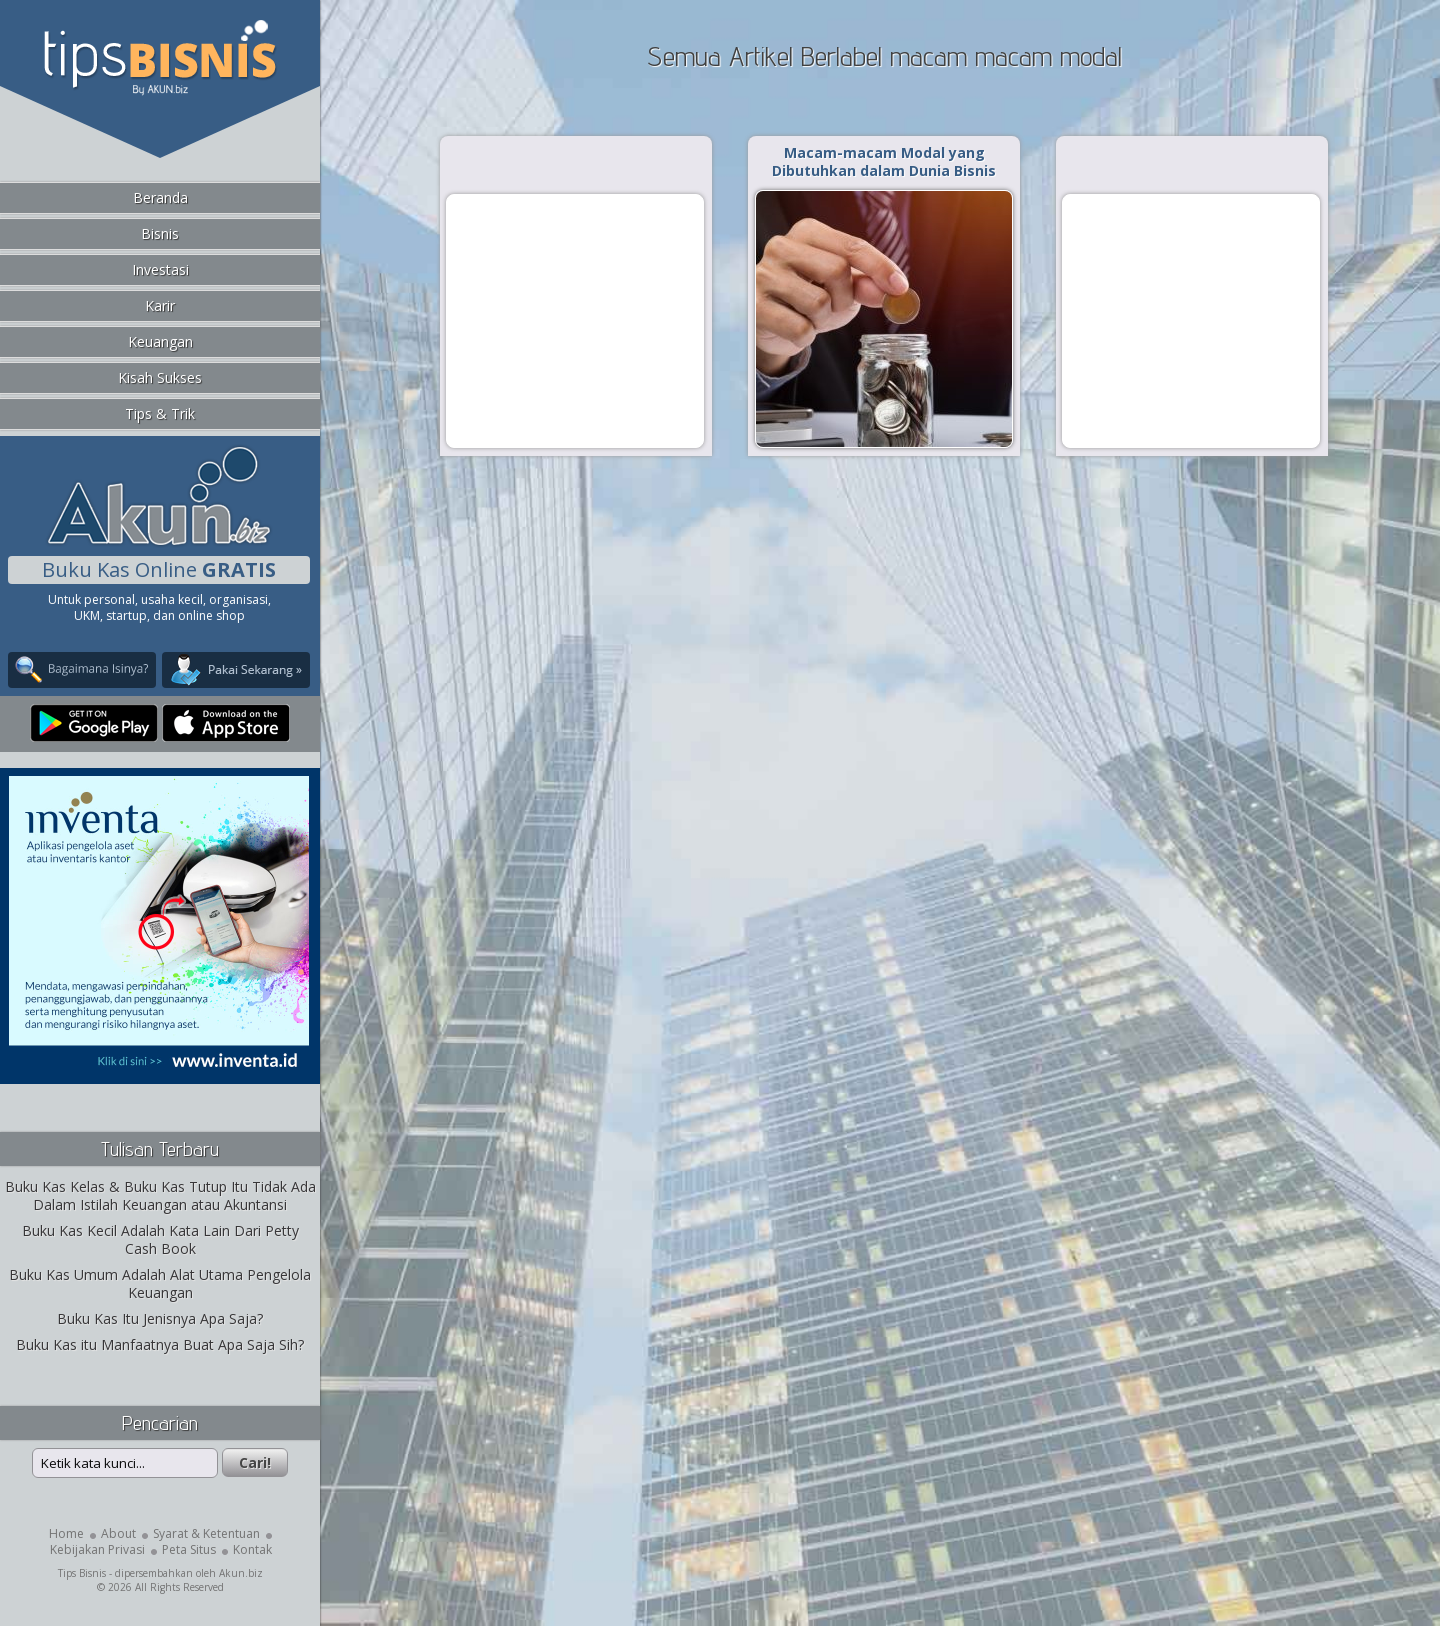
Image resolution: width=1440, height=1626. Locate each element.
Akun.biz (241, 1573)
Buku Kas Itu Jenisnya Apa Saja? (160, 1318)
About (118, 1533)
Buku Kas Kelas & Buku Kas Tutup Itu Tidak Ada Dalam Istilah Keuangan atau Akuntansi (160, 1195)
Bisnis (160, 233)
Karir (160, 305)
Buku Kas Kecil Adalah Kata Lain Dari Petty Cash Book (160, 1239)
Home (66, 1533)
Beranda (160, 197)
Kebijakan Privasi (97, 1549)
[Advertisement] (575, 320)
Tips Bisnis (82, 1573)
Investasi (160, 269)
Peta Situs (189, 1549)
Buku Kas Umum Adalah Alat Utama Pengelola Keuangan (160, 1283)
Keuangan (160, 341)
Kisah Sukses (160, 377)
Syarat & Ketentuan (206, 1533)
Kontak (252, 1549)
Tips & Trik (160, 413)
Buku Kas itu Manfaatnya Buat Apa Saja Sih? (160, 1344)
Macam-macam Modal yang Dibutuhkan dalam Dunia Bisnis (884, 161)
